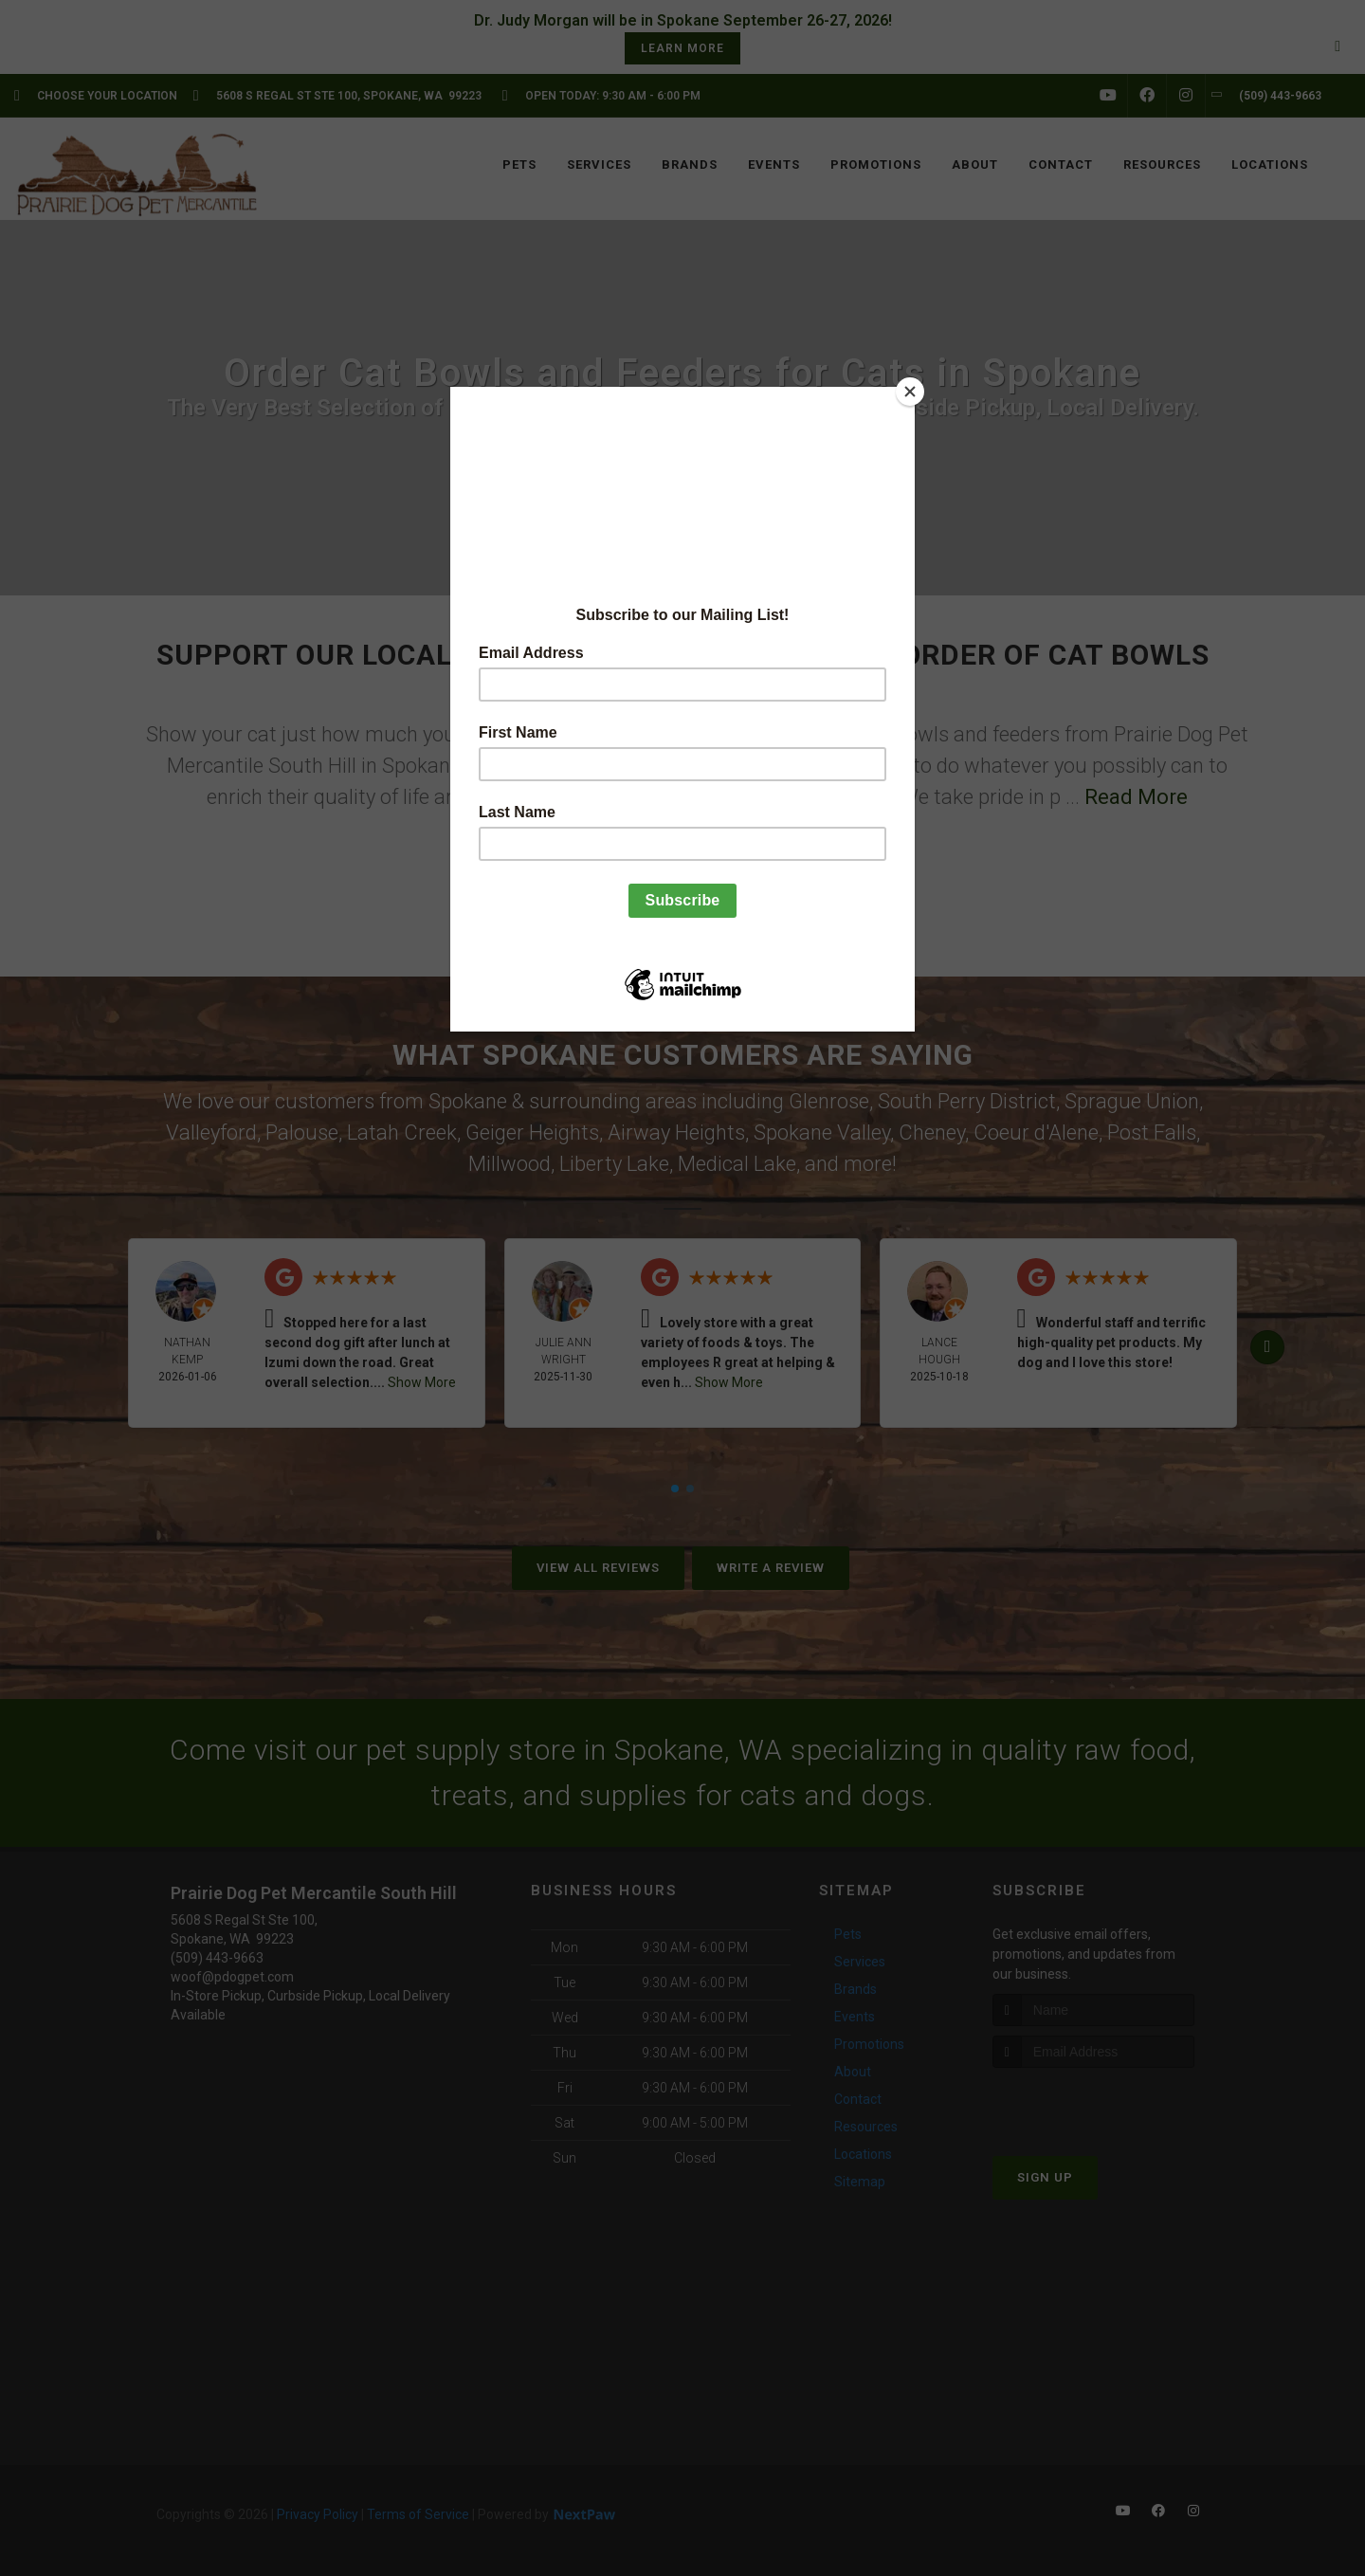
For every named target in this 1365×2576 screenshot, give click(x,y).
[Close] (910, 391)
